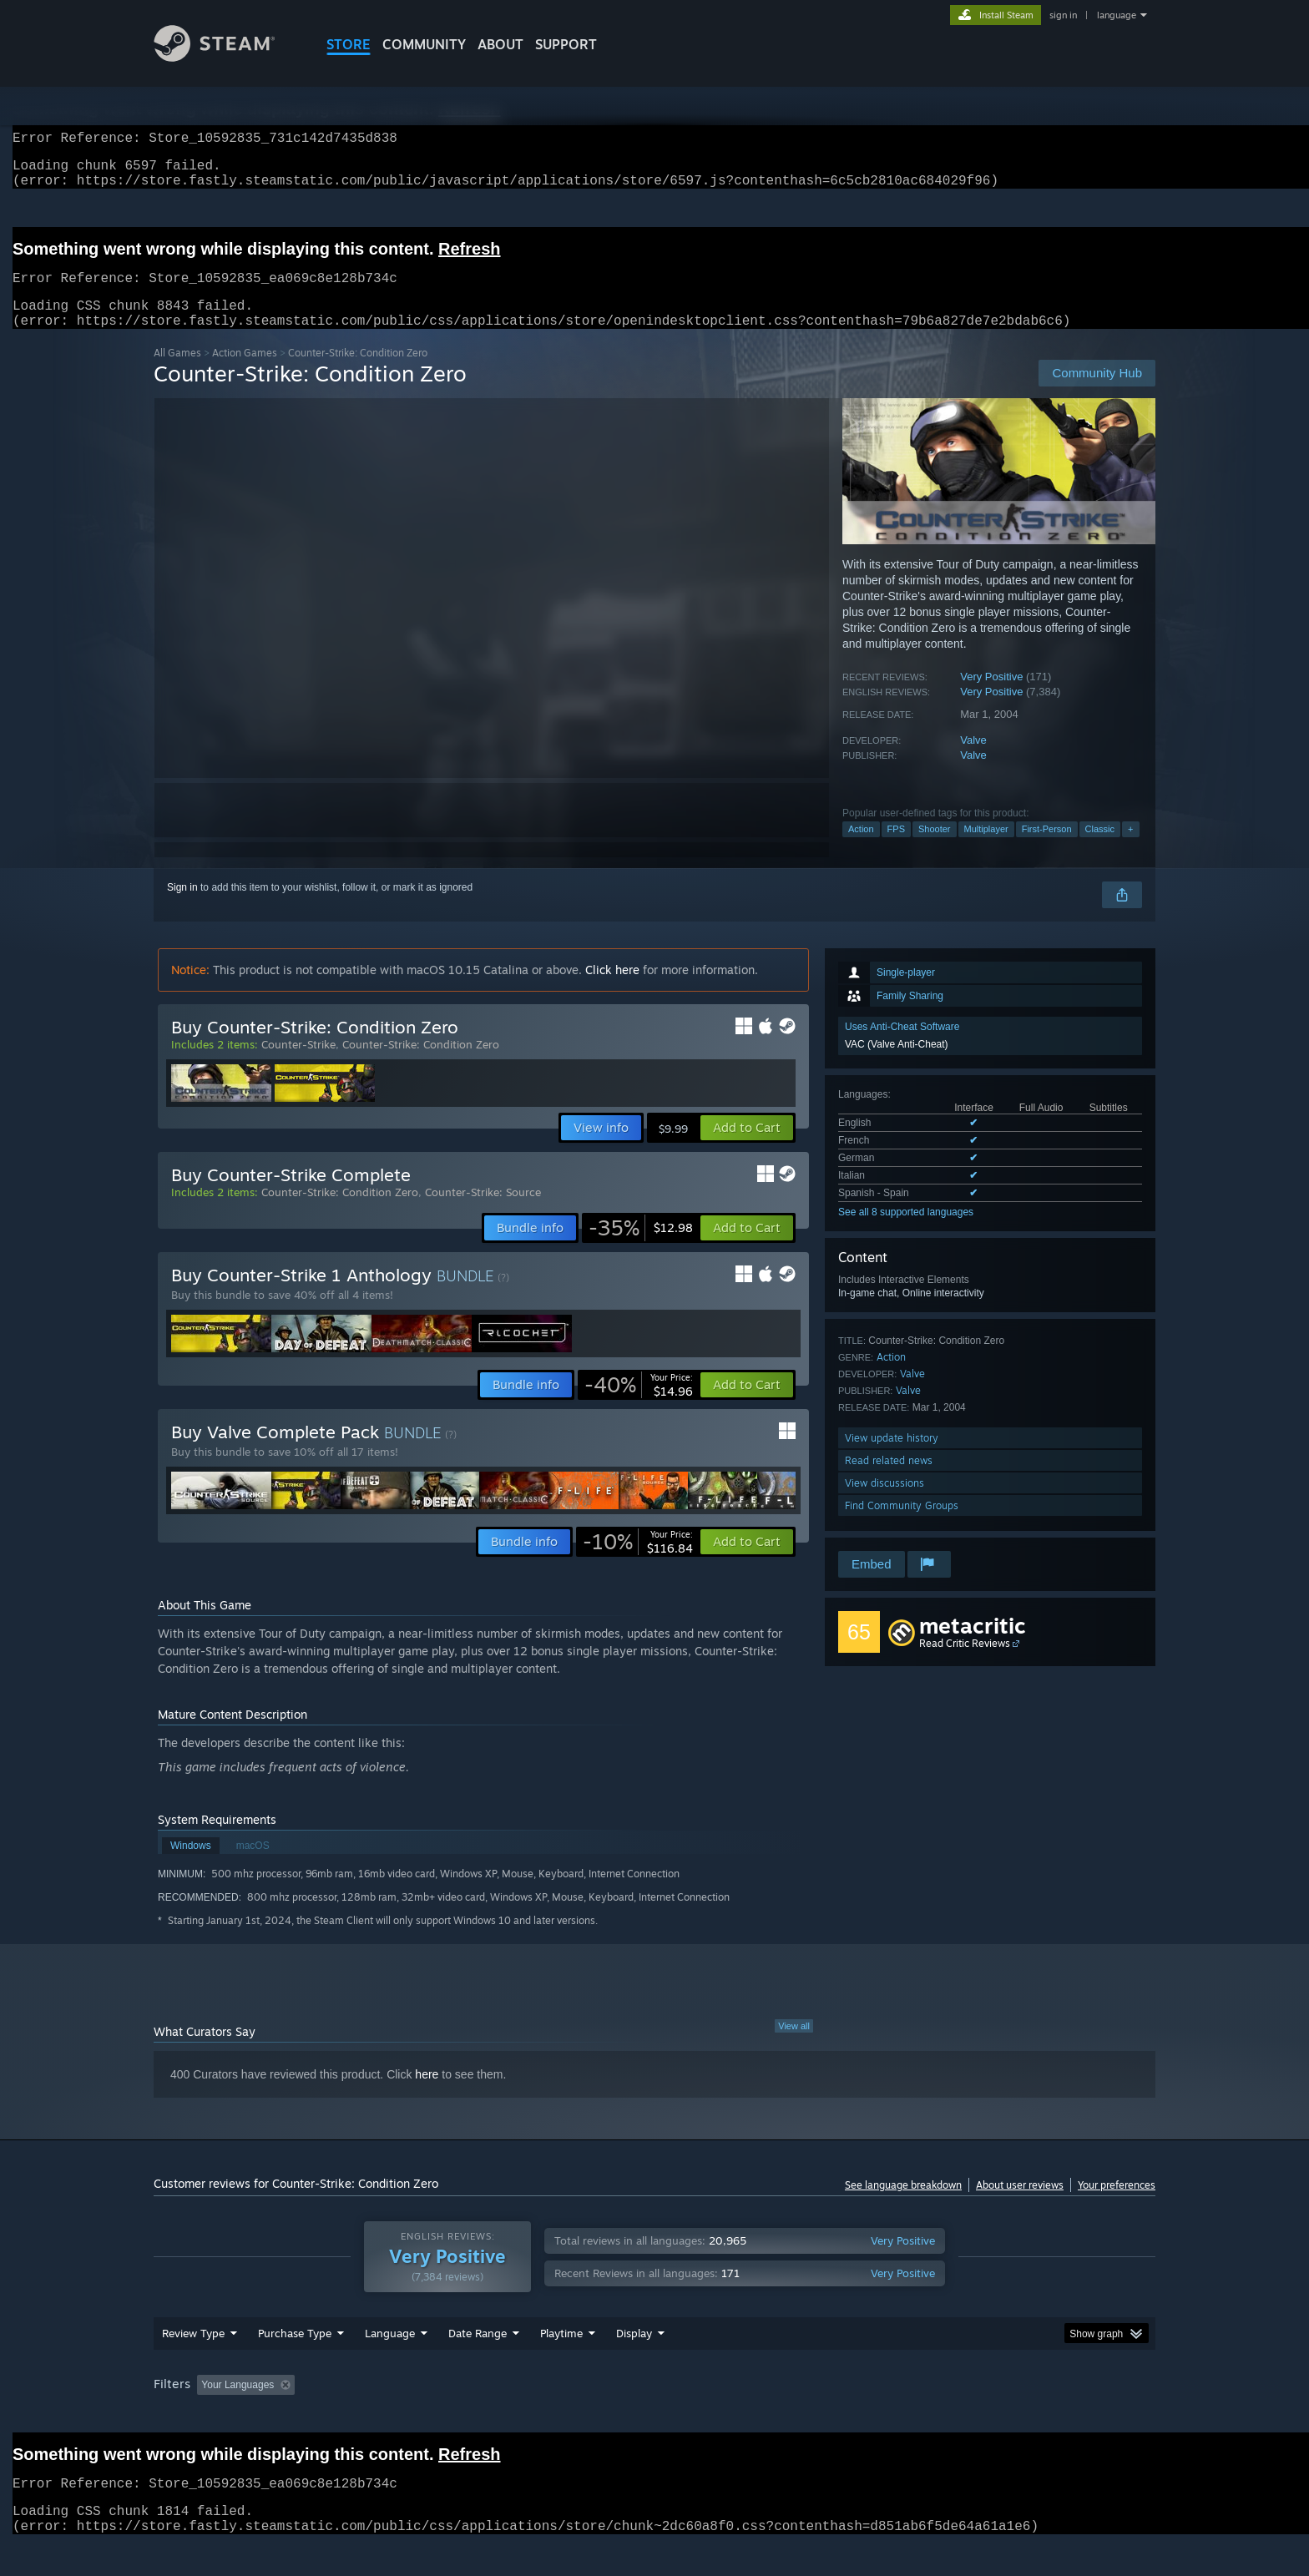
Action (861, 849)
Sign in (182, 907)
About (500, 44)
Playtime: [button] (535, 2416)
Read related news (888, 1480)
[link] (641, 1248)
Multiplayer (986, 849)
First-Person (1047, 849)
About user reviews (1020, 2205)
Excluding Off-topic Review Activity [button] (406, 2416)
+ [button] (1130, 849)
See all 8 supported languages (905, 1232)
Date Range (477, 2364)
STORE (348, 44)
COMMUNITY (424, 44)
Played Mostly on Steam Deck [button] (655, 2416)
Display (634, 2364)
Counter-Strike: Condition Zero (420, 1064)
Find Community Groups (901, 1525)
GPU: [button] (937, 2416)
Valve (973, 760)
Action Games (244, 372)
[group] (654, 2418)
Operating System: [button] (795, 2416)
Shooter (934, 849)
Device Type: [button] (1010, 2416)
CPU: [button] (881, 2416)
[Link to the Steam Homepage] (227, 57)
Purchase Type (294, 2364)
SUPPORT (566, 44)
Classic (1099, 849)
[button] (747, 1147)
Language (390, 2364)
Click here (612, 989)
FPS (896, 849)
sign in (1063, 15)
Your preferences (1116, 2205)
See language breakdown (903, 2205)
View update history (891, 1458)
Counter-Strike (298, 1064)
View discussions (884, 1503)
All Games (177, 372)
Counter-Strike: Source (483, 1212)
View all (794, 2046)
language (1116, 15)
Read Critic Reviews (964, 1663)
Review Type (193, 2364)
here (426, 2094)
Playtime (561, 2364)
